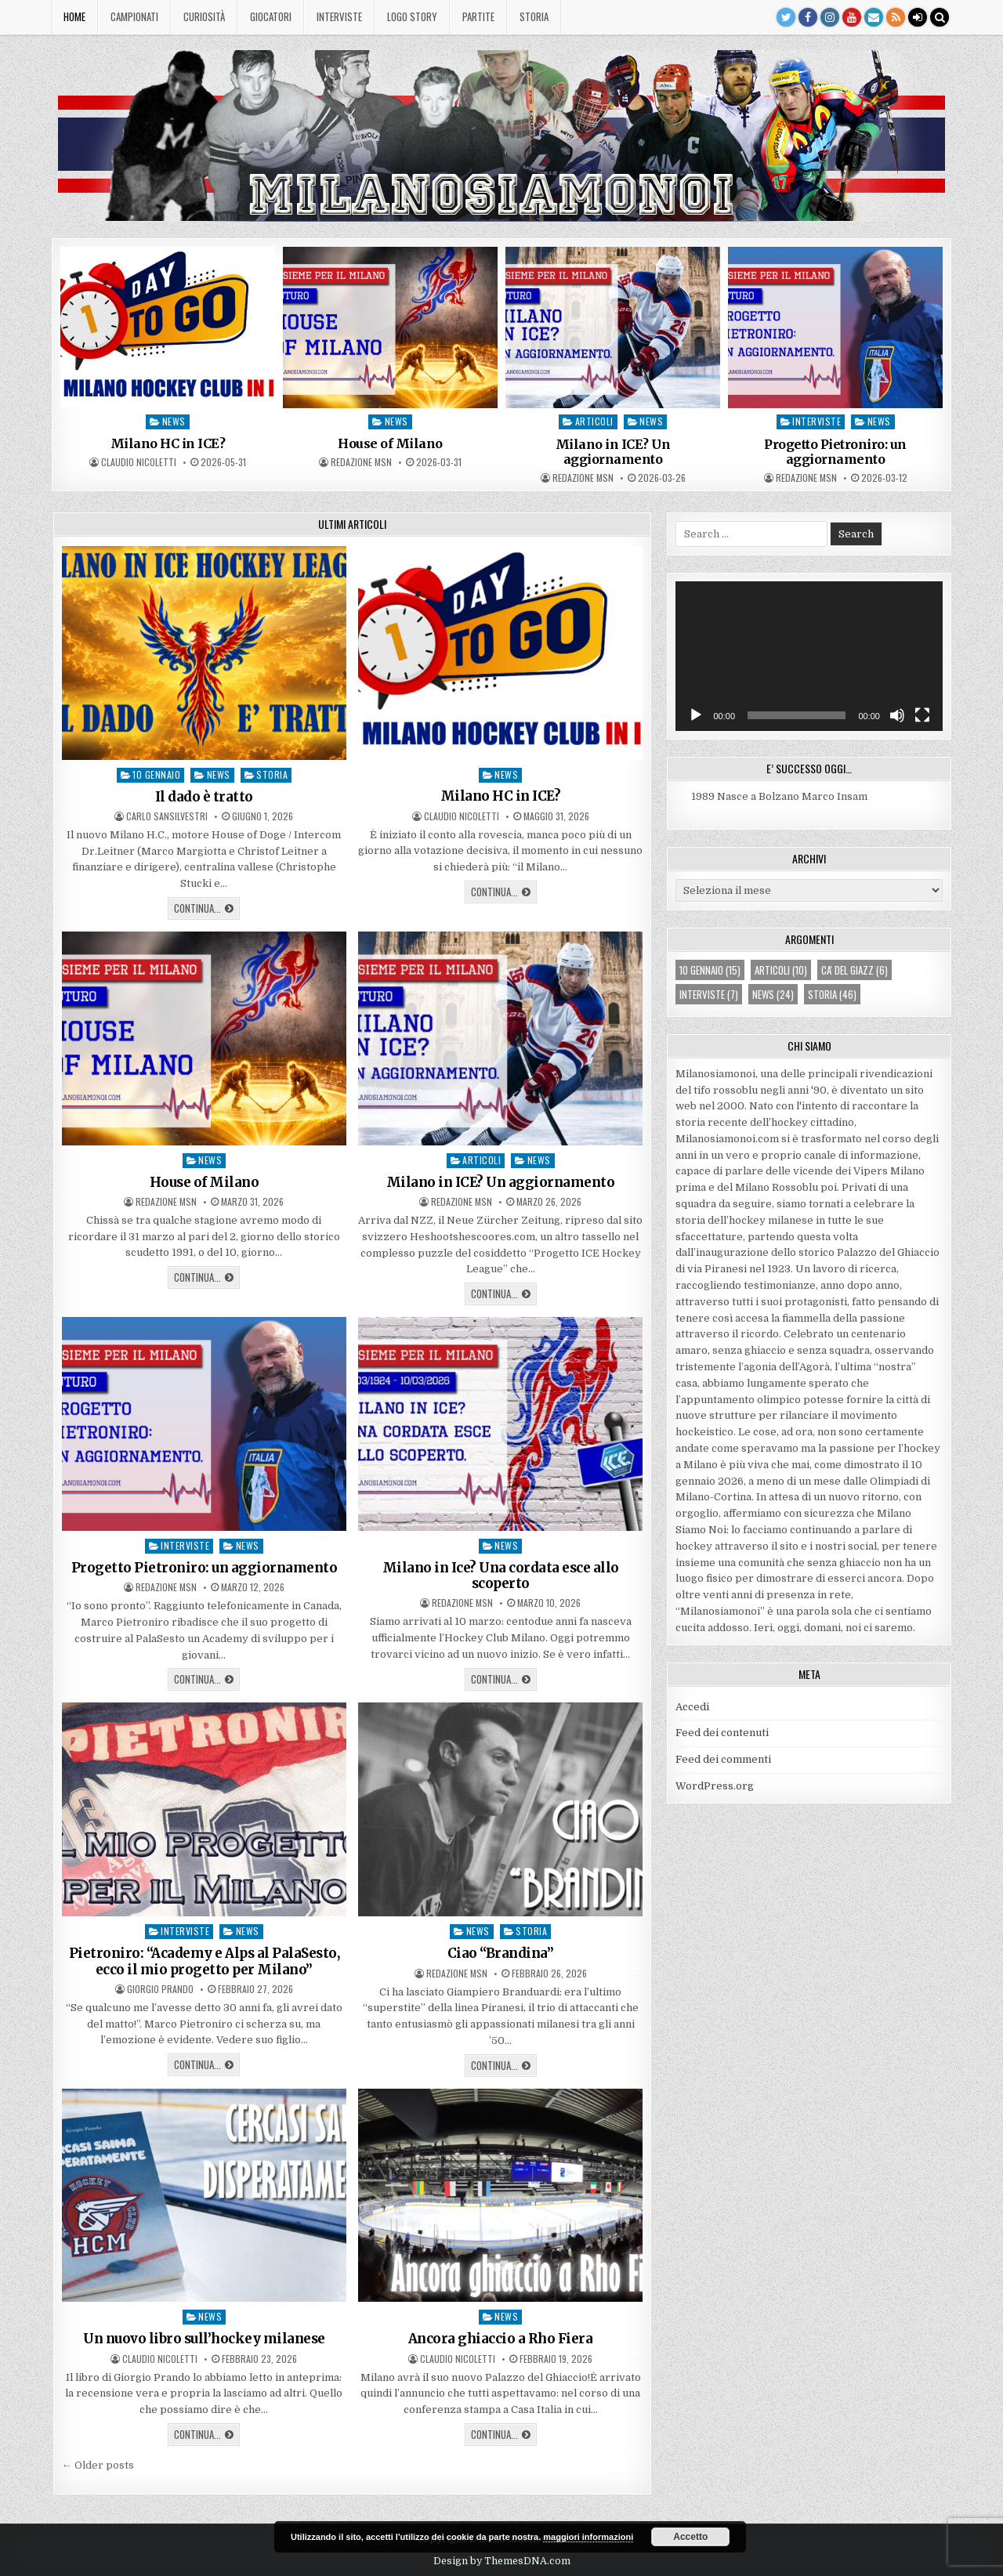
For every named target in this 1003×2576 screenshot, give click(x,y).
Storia (534, 16)
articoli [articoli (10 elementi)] (781, 970)
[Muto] (897, 715)
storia (272, 774)
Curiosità (204, 16)
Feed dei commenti (723, 1759)
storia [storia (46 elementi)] (832, 994)
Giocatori (270, 16)
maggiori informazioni (588, 2537)
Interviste (339, 16)
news (174, 421)
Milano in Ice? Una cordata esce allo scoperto (500, 1575)
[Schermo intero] (922, 715)
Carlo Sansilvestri (167, 816)
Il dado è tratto (204, 796)
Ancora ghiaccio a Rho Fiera (500, 2338)
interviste (816, 421)
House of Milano (390, 443)
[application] (809, 656)
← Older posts (98, 2465)
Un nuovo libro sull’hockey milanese (204, 2338)
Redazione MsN (361, 462)
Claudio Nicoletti (138, 462)
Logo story (412, 16)
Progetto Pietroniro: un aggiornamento (835, 452)
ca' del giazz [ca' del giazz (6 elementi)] (854, 970)
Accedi (692, 1707)
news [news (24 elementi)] (773, 994)
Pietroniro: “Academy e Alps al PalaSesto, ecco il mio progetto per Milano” (204, 1961)
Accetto (690, 2536)
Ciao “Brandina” (500, 1953)
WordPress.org (714, 1786)
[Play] (696, 715)
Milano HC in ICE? (168, 443)
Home (74, 16)
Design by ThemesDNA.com (501, 2561)
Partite (478, 16)
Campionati (134, 16)
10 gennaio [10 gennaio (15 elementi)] (709, 970)
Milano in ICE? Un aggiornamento (613, 452)
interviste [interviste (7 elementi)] (708, 994)
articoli (594, 421)
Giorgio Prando (160, 1989)
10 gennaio (156, 774)
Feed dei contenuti (722, 1732)
